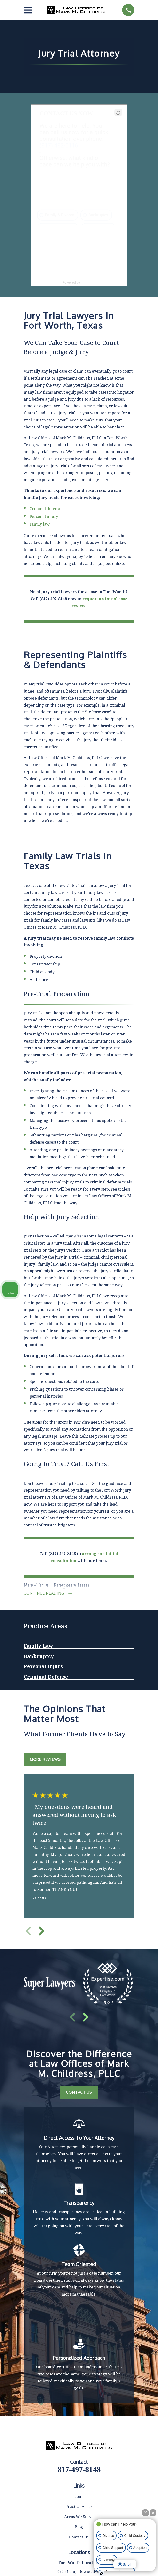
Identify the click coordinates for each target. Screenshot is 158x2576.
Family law (40, 524)
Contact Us (79, 2093)
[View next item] (41, 1931)
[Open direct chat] (145, 2515)
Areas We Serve (79, 2517)
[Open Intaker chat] (101, 2573)
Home (79, 2497)
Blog (79, 2527)
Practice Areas (78, 2507)
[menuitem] (79, 1646)
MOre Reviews (45, 1760)
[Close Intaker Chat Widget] (153, 2515)
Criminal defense (45, 508)
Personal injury (44, 516)
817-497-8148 (79, 2470)
